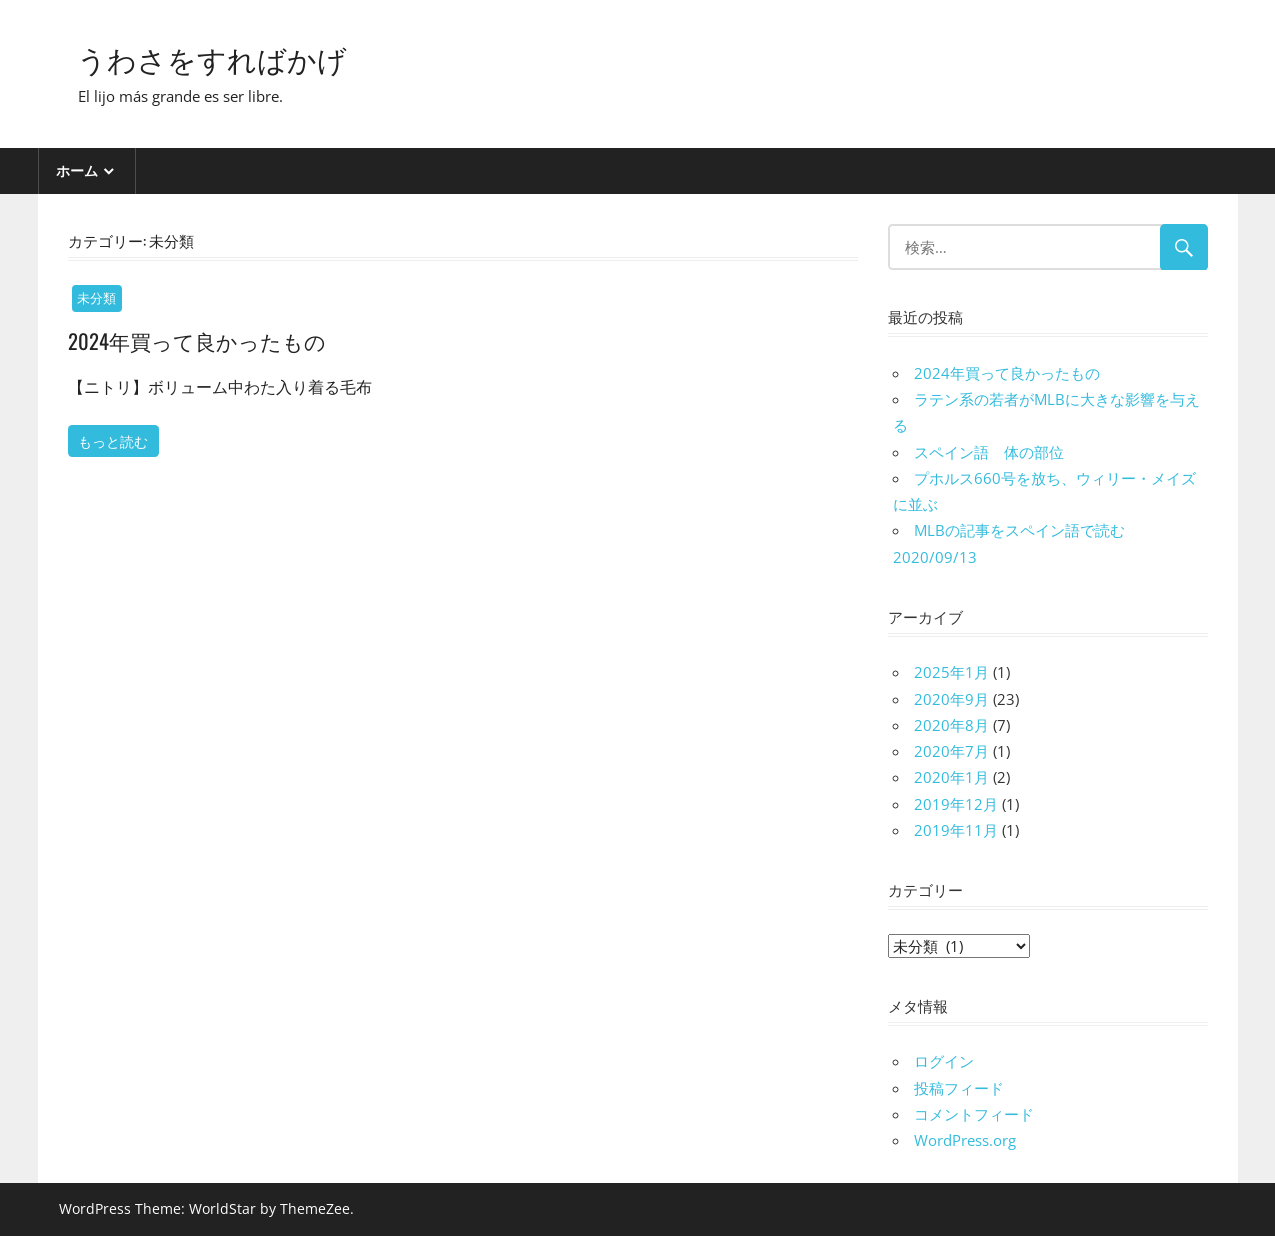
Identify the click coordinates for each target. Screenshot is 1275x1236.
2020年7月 (951, 751)
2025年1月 (951, 672)
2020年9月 (951, 699)
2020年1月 (951, 777)
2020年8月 (951, 725)
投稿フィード (959, 1088)
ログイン (944, 1061)
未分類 (96, 298)
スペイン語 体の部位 (989, 452)
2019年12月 (956, 804)
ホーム (77, 170)
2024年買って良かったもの (203, 340)
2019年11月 (956, 830)
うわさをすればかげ (225, 56)
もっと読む (113, 440)
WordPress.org (965, 1140)
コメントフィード (974, 1114)
